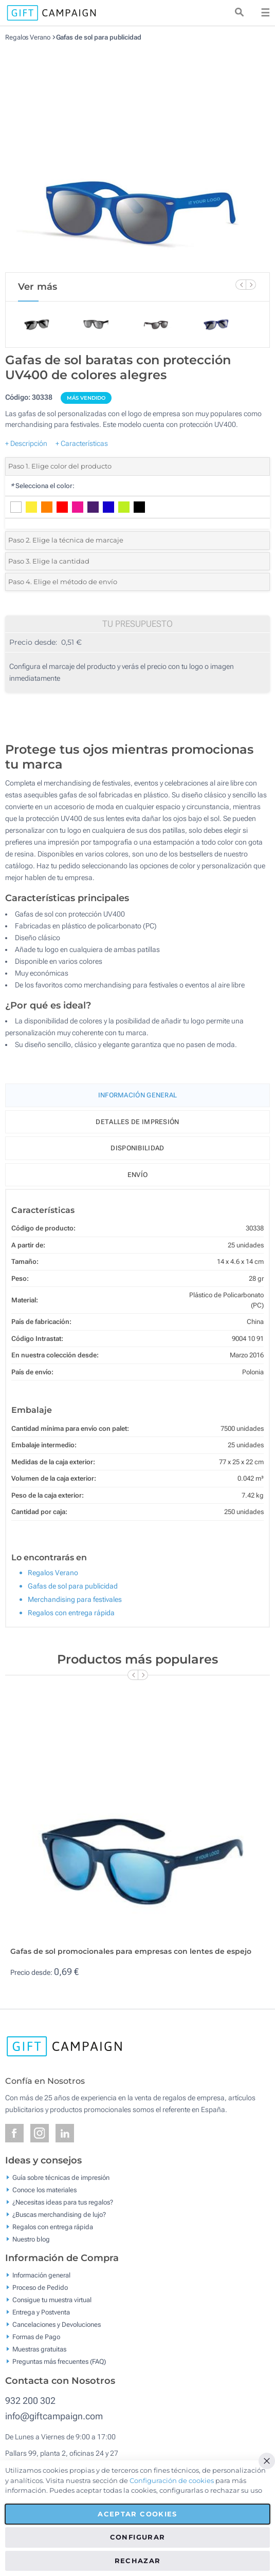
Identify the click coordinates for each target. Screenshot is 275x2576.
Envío (137, 1175)
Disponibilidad (137, 1148)
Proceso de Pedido (40, 2287)
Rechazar (138, 2560)
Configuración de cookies (172, 2480)
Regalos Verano (27, 37)
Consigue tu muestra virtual (51, 2300)
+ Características (82, 443)
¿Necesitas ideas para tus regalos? (62, 2202)
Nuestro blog (31, 2239)
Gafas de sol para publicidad (98, 37)
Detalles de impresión (137, 1122)
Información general (41, 2275)
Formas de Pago (36, 2337)
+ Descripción (26, 443)
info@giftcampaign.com (54, 2416)
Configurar (138, 2537)
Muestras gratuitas (39, 2349)
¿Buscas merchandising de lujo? (59, 2214)
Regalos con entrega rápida (71, 1613)
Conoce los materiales (44, 2189)
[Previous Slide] (240, 284)
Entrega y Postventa (41, 2312)
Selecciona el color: (42, 486)
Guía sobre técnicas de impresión (60, 2177)
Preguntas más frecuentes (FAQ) (59, 2361)
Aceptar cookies (137, 2514)
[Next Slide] (251, 284)
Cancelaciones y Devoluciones (56, 2324)
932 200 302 (30, 2400)
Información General (137, 1095)
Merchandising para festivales (75, 1599)
